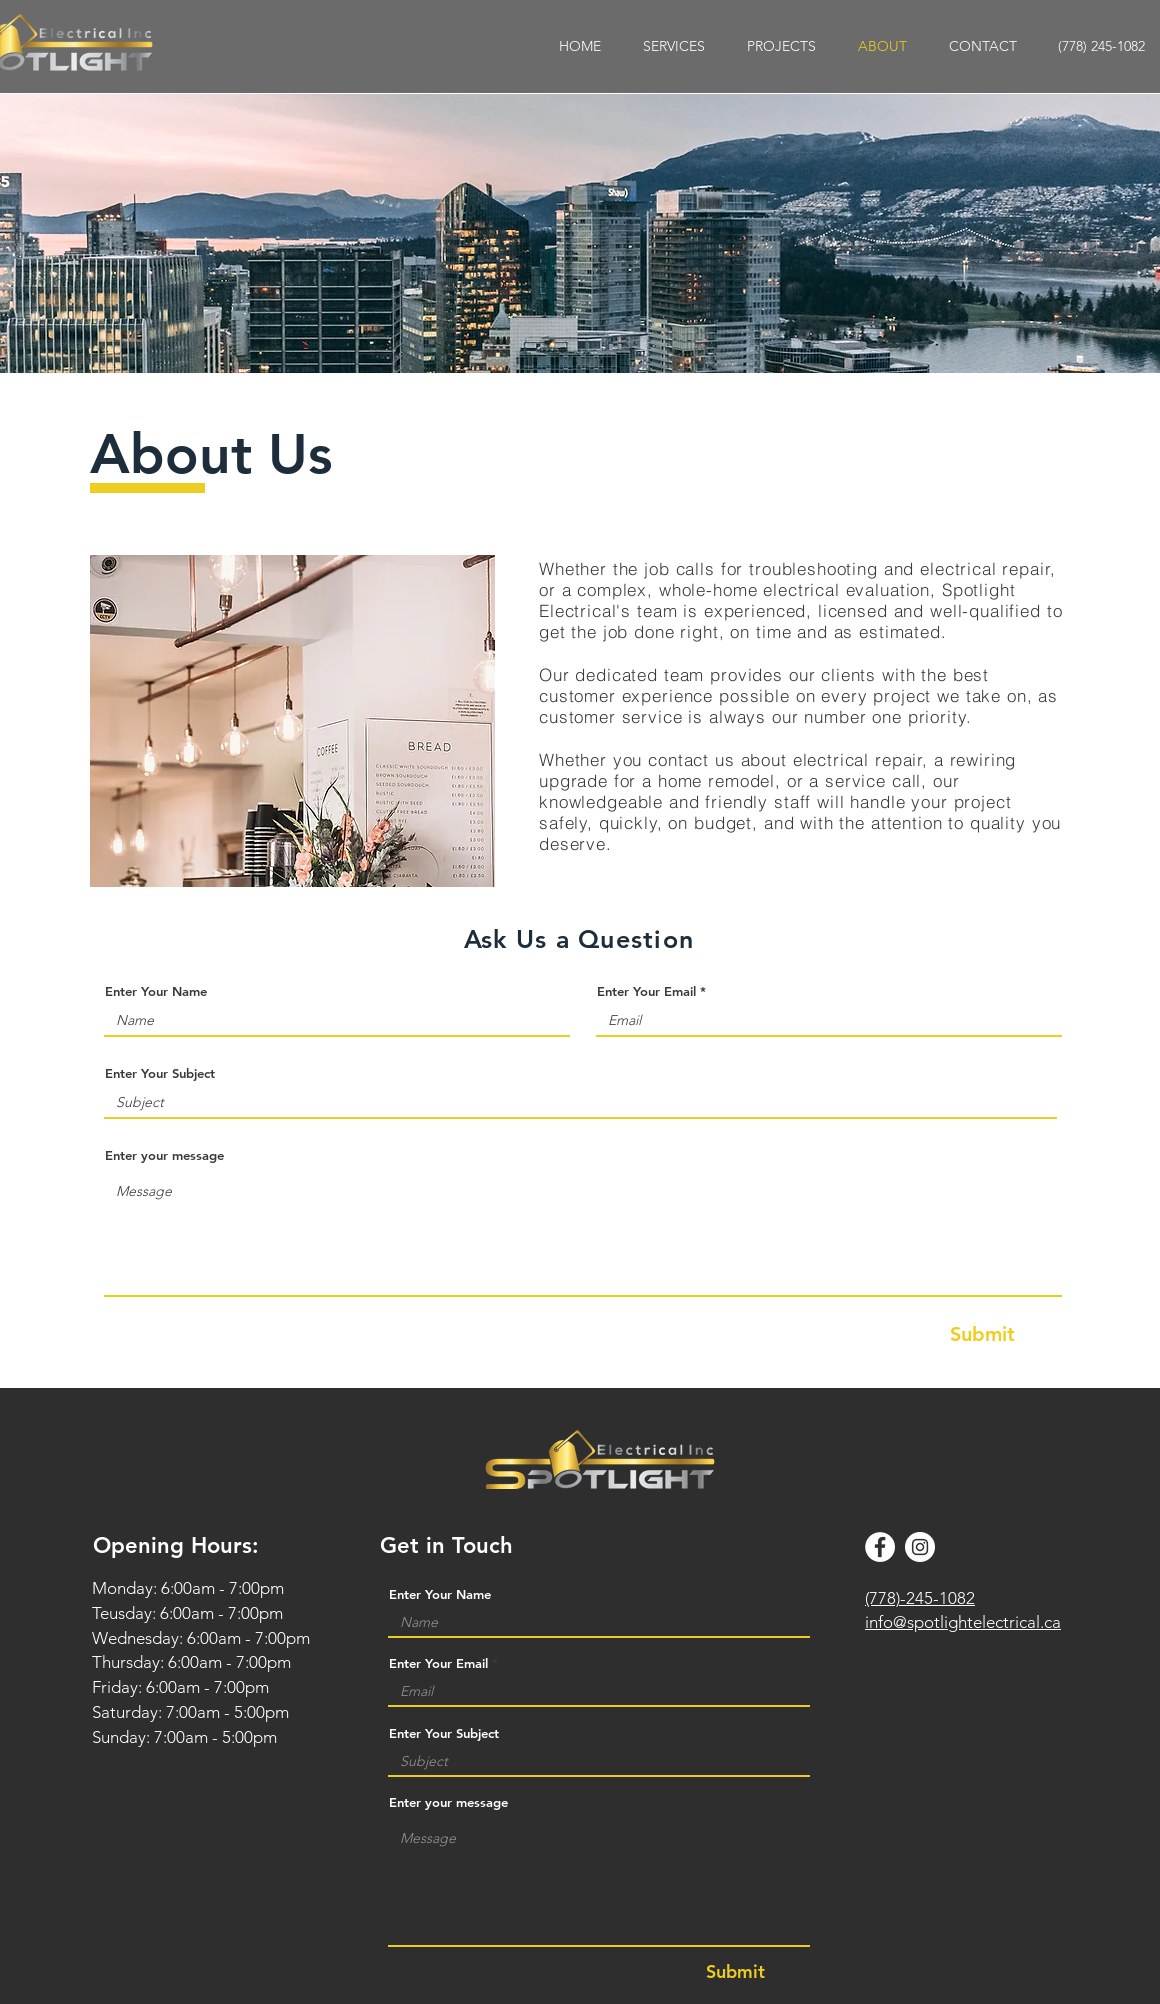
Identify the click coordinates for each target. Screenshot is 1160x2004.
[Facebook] (880, 1547)
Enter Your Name (156, 991)
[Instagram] (920, 1547)
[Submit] (982, 1334)
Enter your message (164, 1155)
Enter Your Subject (160, 1073)
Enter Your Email (646, 991)
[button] (674, 46)
